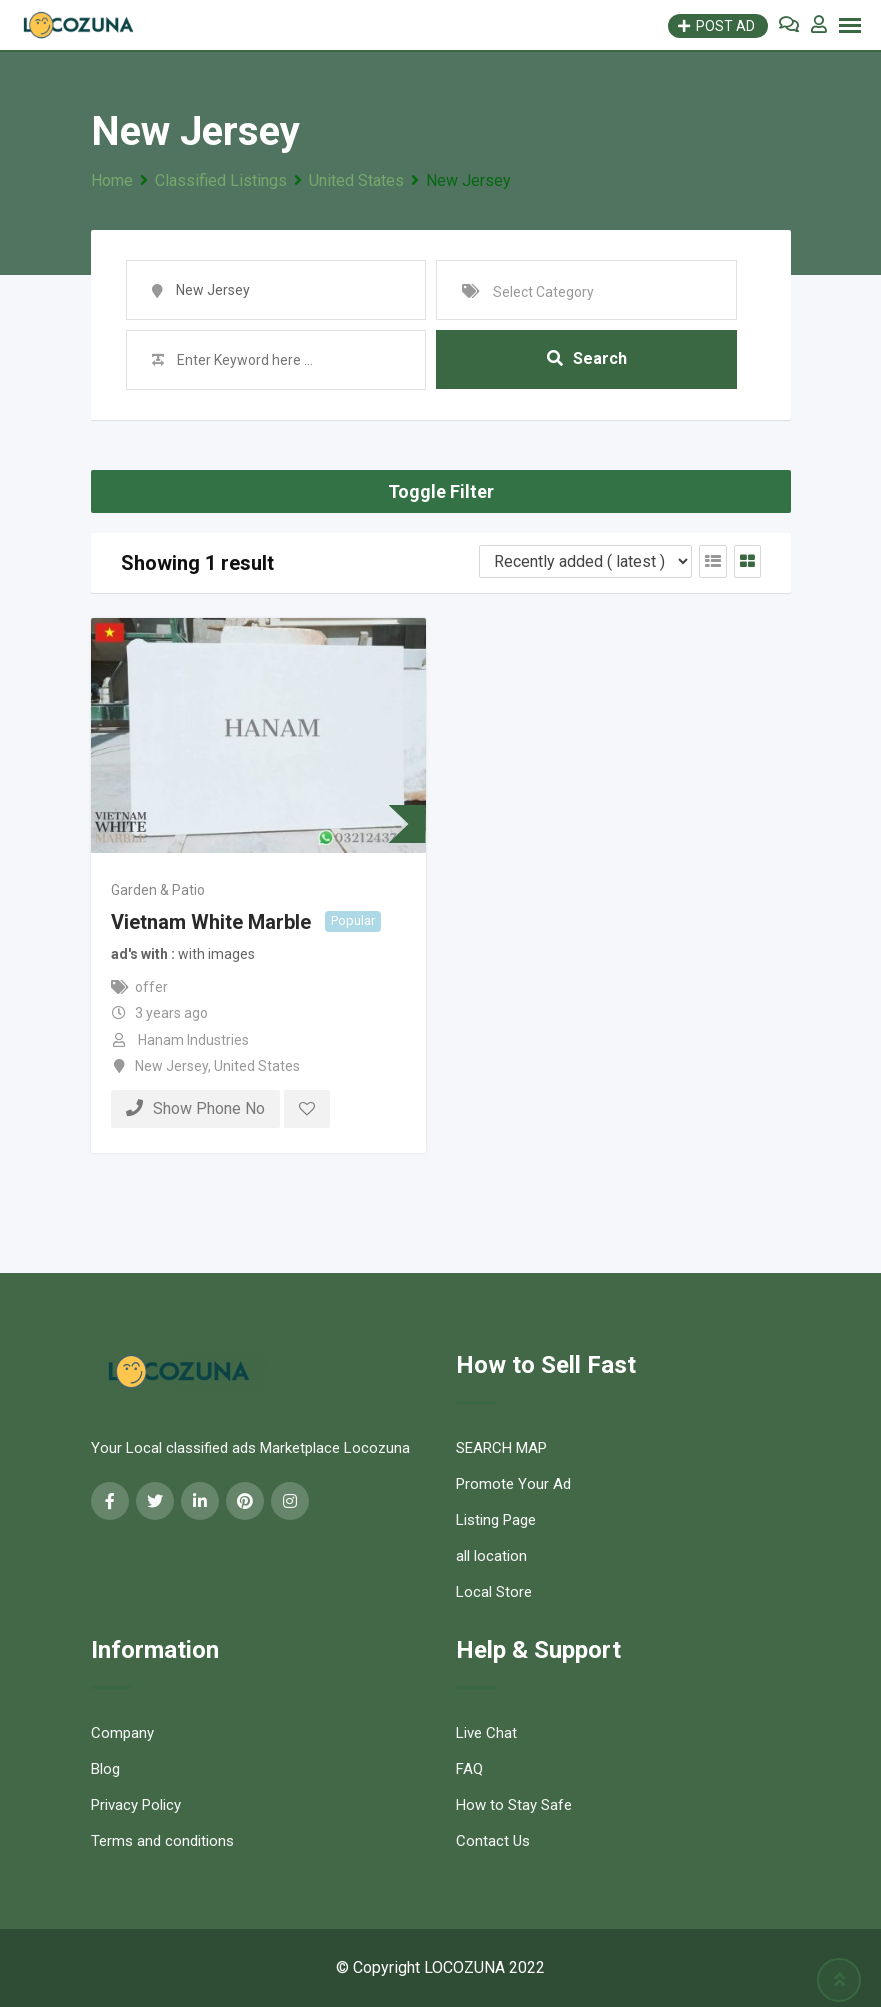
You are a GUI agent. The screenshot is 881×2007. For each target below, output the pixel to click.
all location (491, 1556)
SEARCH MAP (501, 1448)
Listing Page (496, 1520)
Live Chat (486, 1733)
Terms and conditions (162, 1841)
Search (587, 359)
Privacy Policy (136, 1805)
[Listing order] (585, 561)
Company (122, 1733)
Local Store (494, 1592)
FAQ (469, 1769)
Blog (105, 1769)
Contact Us (493, 1841)
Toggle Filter (441, 491)
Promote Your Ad (513, 1484)
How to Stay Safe (514, 1805)
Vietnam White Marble (211, 922)
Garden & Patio (158, 890)
